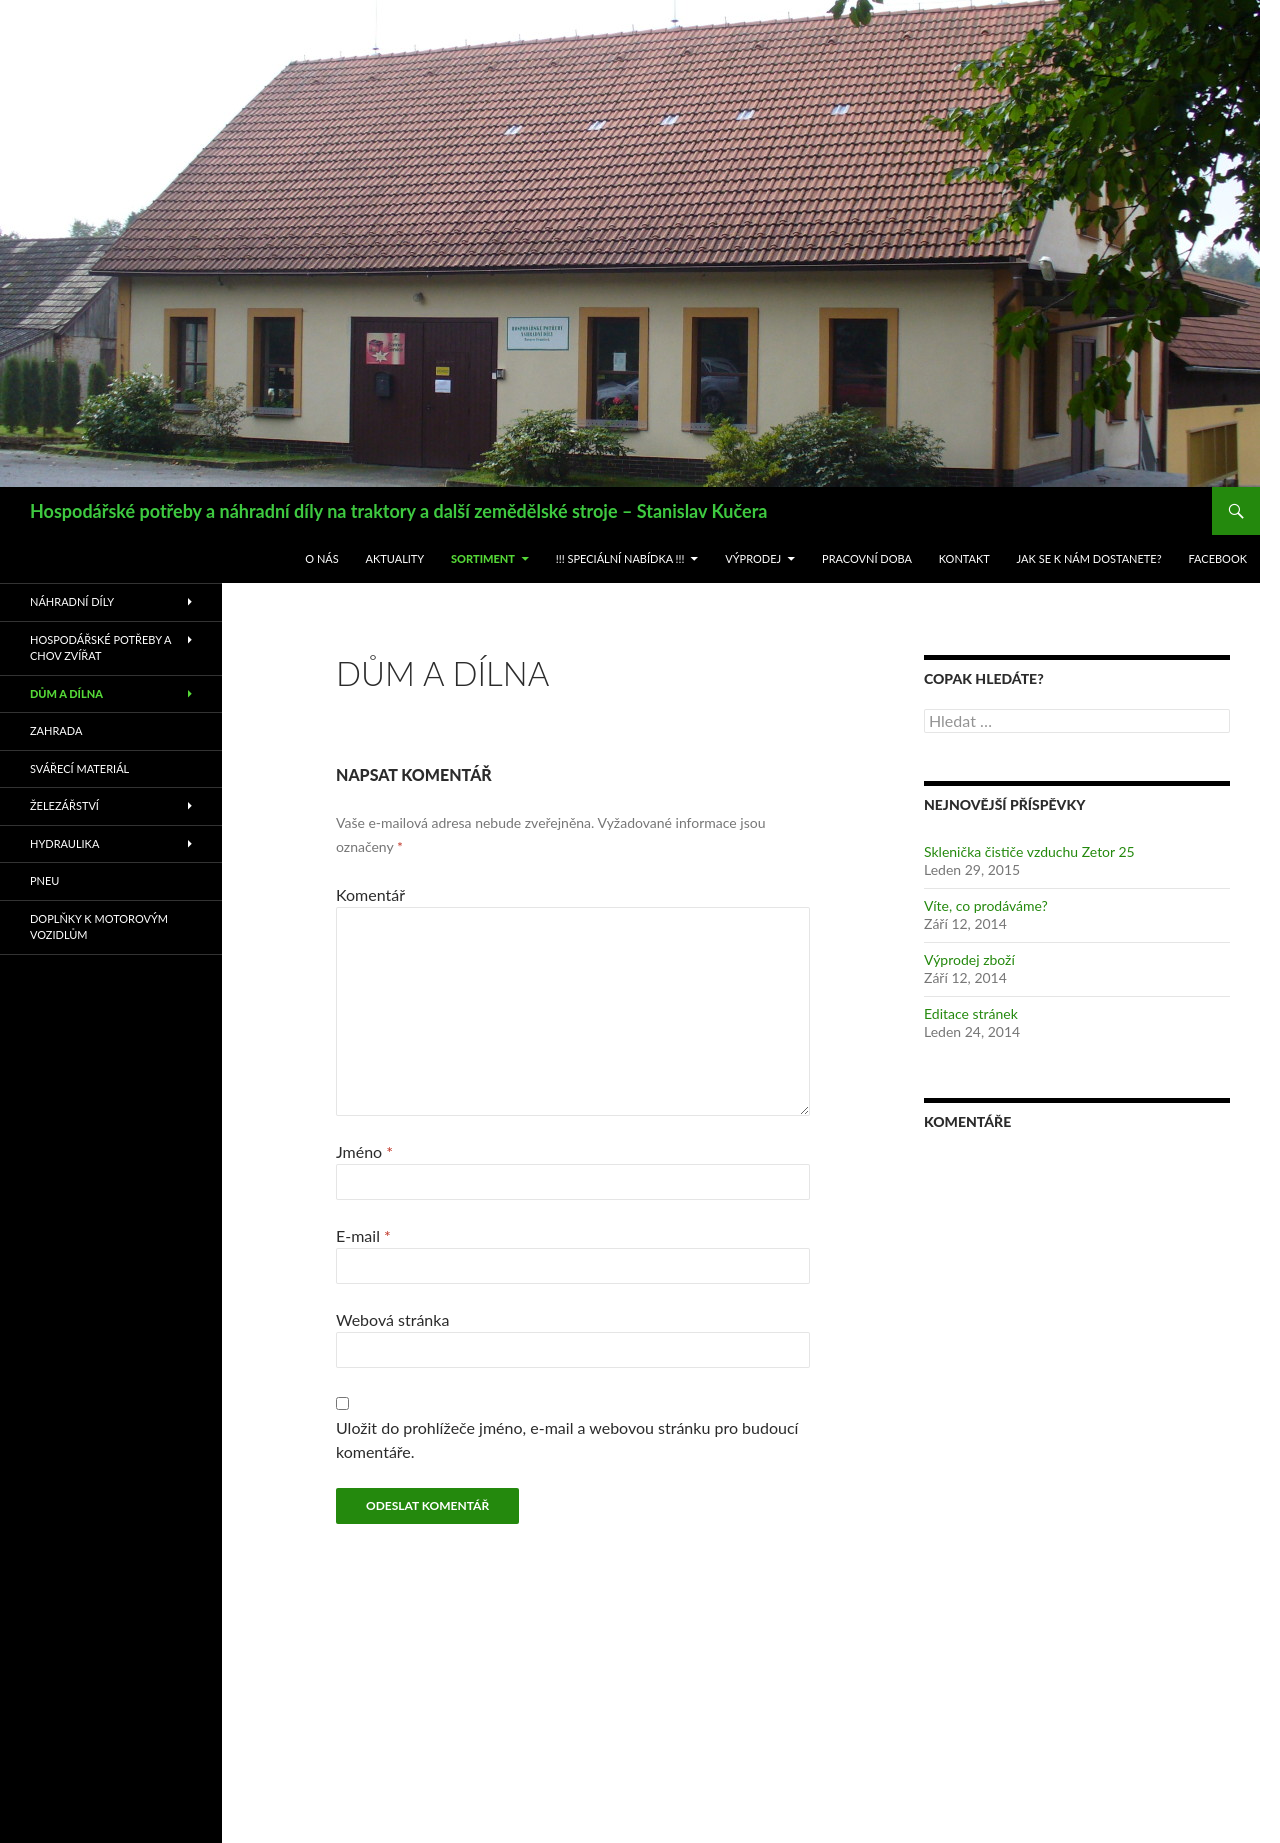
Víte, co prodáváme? (986, 905)
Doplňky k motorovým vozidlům (99, 927)
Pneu (44, 880)
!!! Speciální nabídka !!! (620, 558)
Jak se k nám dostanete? (1089, 558)
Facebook (1217, 558)
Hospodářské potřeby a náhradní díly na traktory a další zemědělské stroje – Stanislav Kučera (398, 511)
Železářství (64, 805)
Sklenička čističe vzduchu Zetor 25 (1029, 851)
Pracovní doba (867, 558)
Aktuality (395, 558)
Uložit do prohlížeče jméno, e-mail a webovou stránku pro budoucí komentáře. (567, 1439)
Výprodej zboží (969, 959)
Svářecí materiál (79, 768)
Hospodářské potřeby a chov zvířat (100, 648)
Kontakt (964, 558)
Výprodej (753, 558)
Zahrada (56, 730)
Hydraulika (64, 843)
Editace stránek (971, 1013)
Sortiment (483, 558)
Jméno (364, 1151)
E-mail (363, 1235)
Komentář (370, 894)
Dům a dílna (66, 693)
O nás (321, 558)
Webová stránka (392, 1319)
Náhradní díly (72, 601)
